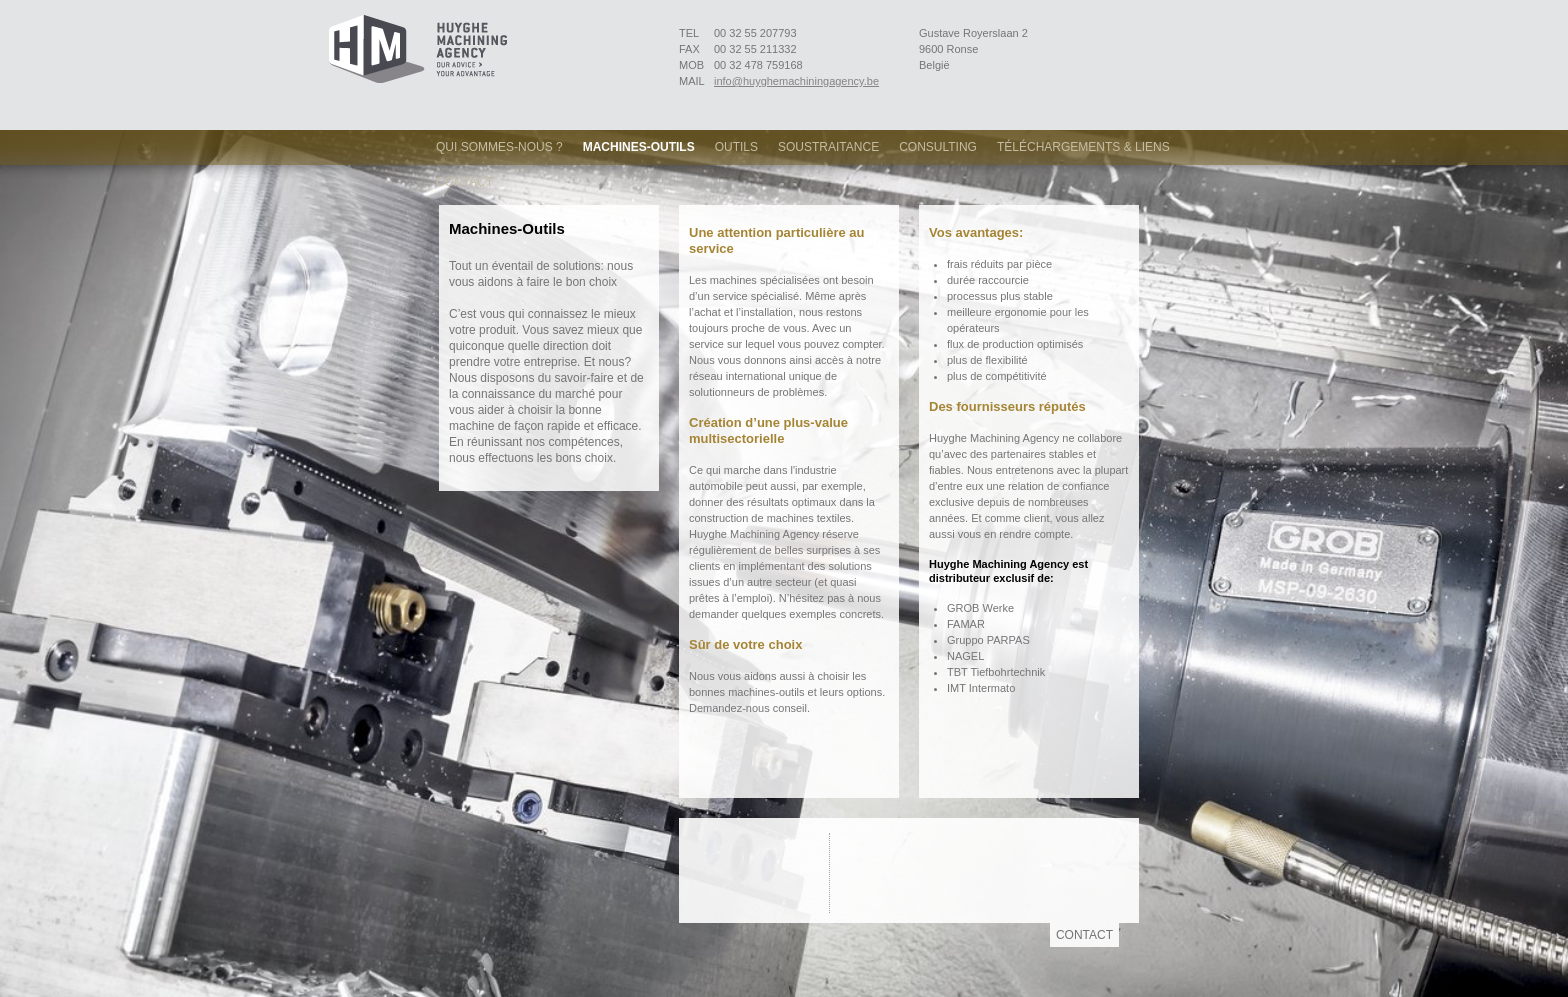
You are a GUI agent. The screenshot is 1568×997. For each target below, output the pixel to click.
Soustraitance (828, 147)
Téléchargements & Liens (1083, 147)
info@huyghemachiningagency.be (796, 81)
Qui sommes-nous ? (499, 147)
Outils (736, 147)
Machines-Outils (639, 147)
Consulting (938, 147)
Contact (464, 182)
